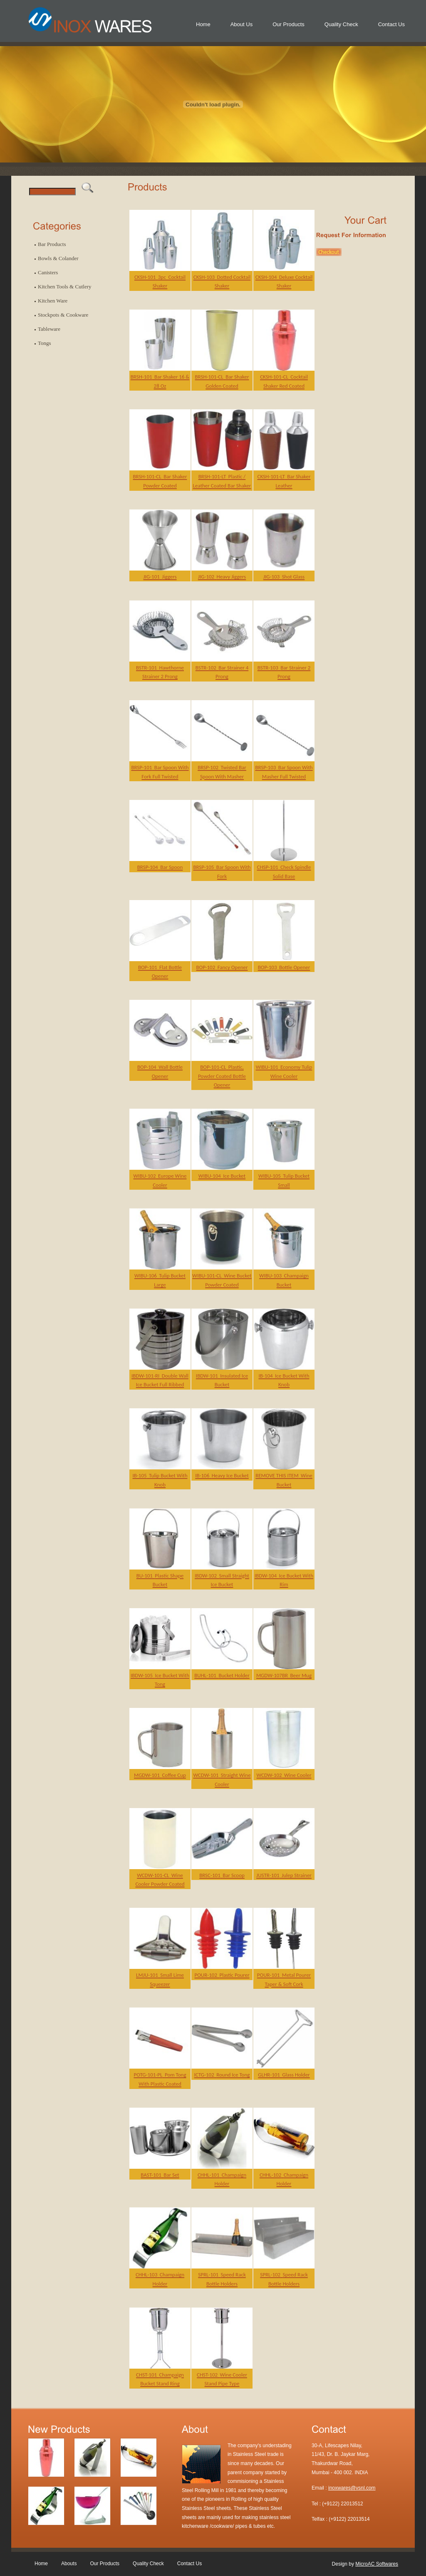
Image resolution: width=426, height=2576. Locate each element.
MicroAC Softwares (376, 2564)
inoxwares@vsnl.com (352, 2488)
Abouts (69, 2563)
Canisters (48, 272)
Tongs (44, 343)
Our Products (288, 24)
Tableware (49, 329)
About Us (241, 24)
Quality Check (341, 24)
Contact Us (391, 24)
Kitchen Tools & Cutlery (64, 286)
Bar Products (52, 244)
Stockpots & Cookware (63, 315)
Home (203, 24)
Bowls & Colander (58, 258)
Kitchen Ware (52, 301)
